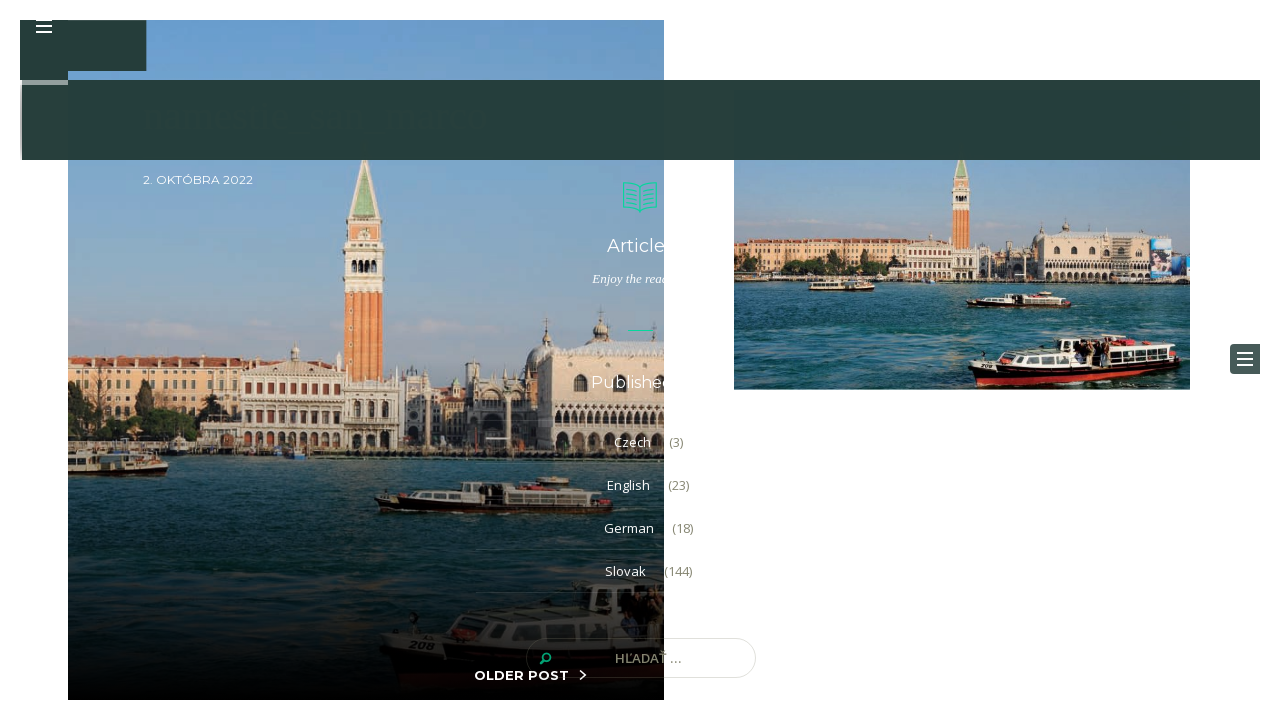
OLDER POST (521, 675)
